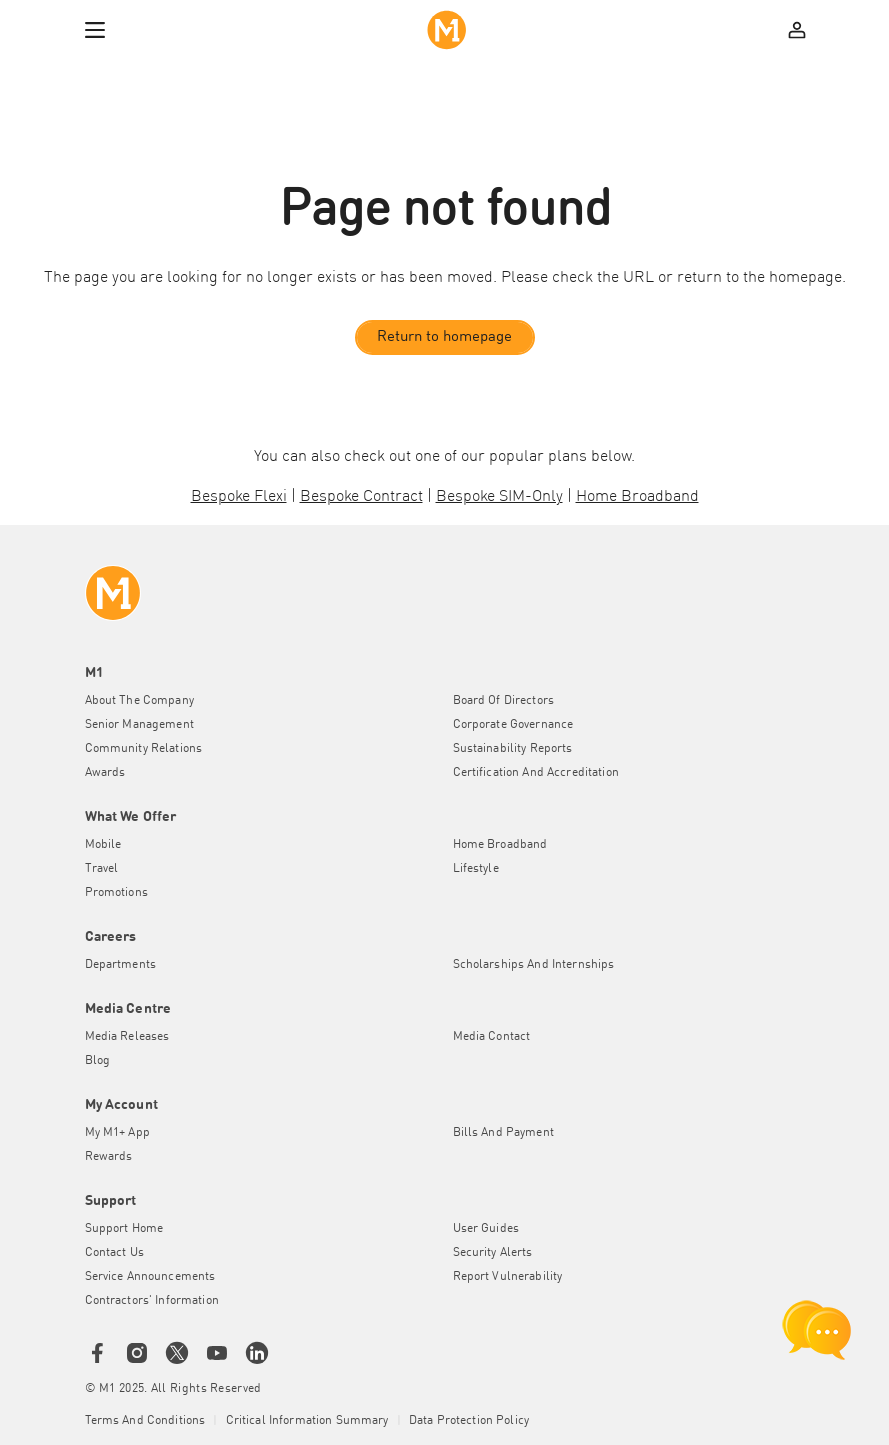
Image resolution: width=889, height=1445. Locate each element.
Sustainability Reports (513, 749)
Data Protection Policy (469, 1421)
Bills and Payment (503, 1133)
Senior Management (139, 725)
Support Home (124, 1229)
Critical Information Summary (307, 1421)
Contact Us (114, 1253)
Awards (105, 773)
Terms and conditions (145, 1421)
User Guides (486, 1229)
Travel (102, 869)
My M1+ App (117, 1133)
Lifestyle (476, 869)
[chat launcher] (817, 1330)
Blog (98, 1061)
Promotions (116, 893)
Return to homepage (444, 337)
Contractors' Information (152, 1301)
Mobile (103, 845)
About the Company (139, 701)
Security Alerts (493, 1253)
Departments (121, 965)
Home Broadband (500, 845)
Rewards (109, 1157)
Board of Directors (504, 701)
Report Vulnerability (508, 1277)
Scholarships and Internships (534, 965)
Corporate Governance (513, 725)
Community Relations (144, 749)
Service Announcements (150, 1277)
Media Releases (127, 1037)
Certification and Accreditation (536, 773)
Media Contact (492, 1037)
